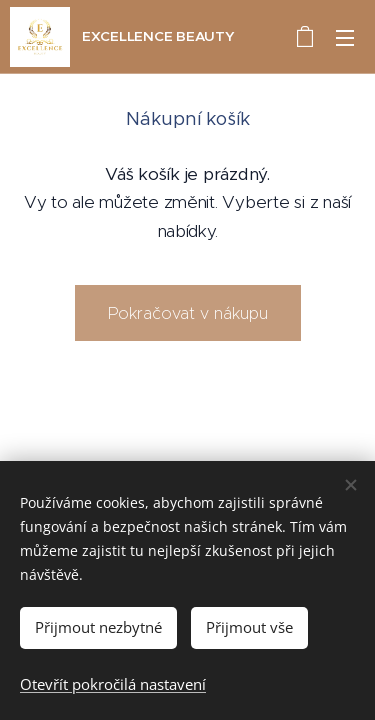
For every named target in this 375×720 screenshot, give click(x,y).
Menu (345, 38)
